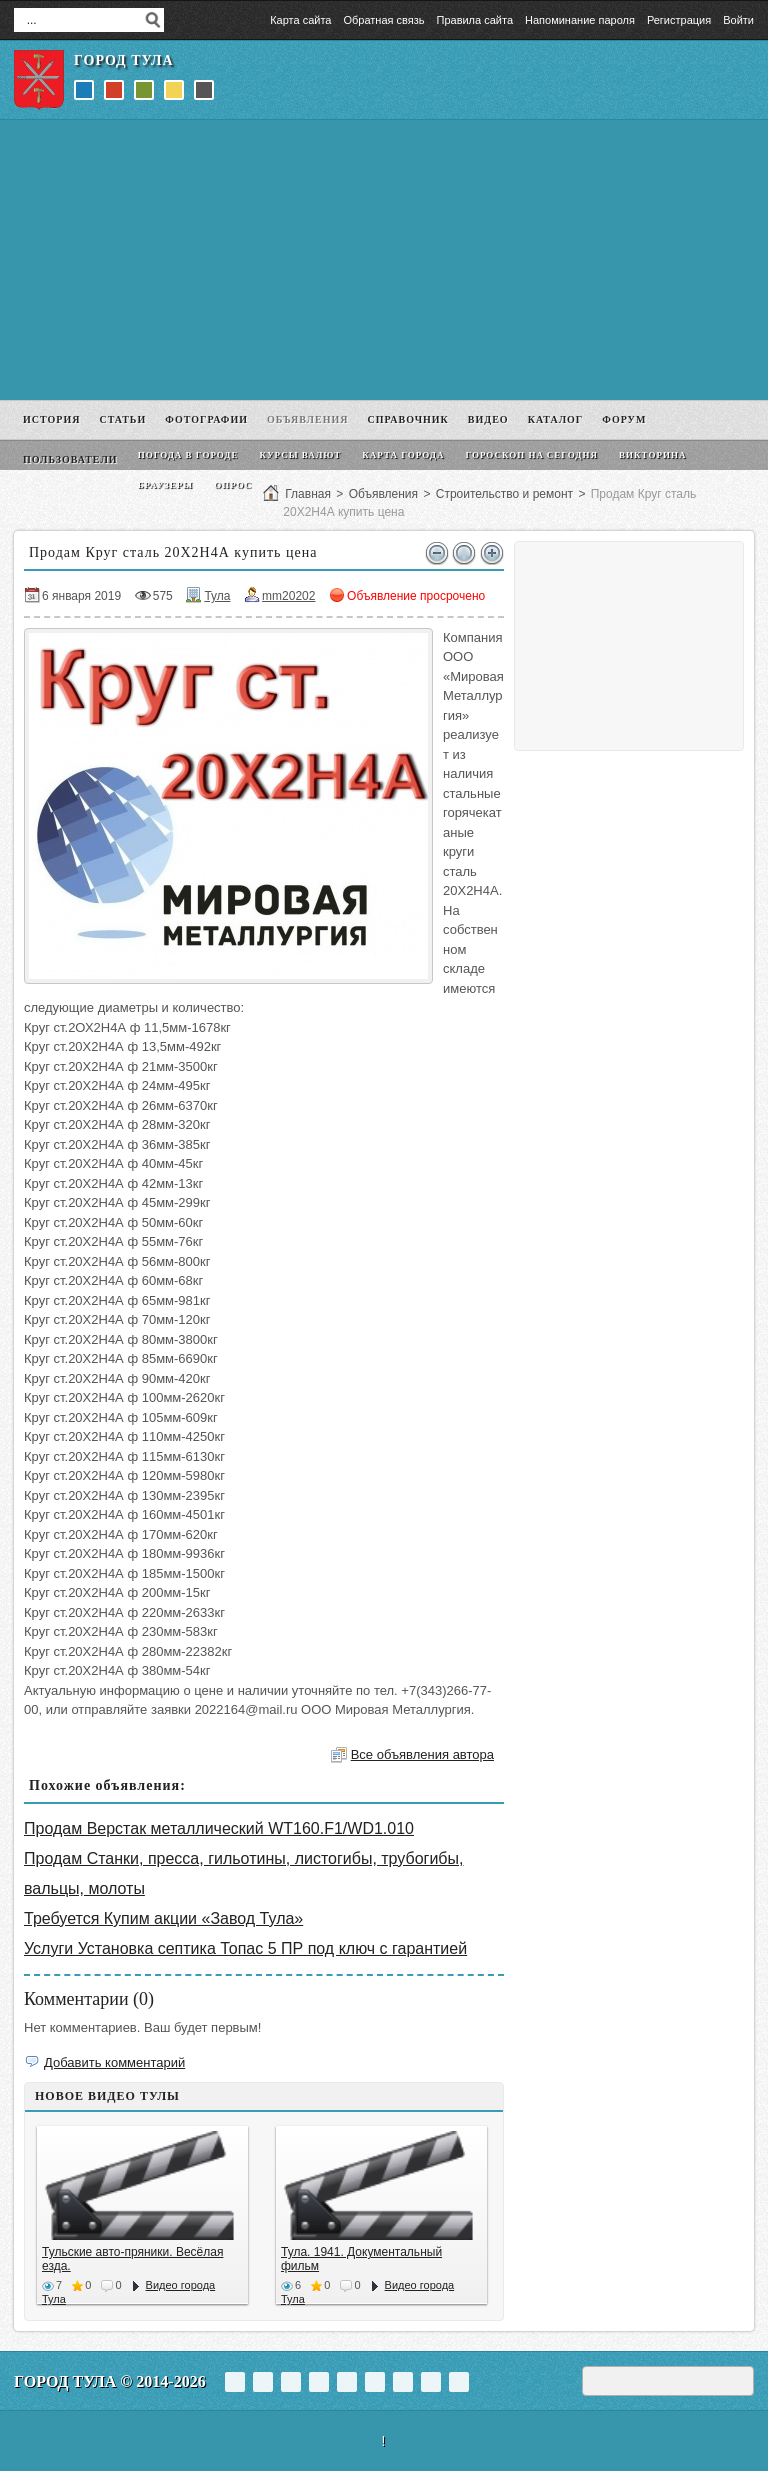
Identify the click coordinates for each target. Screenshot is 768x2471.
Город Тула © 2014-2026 (110, 2381)
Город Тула (124, 60)
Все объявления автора (422, 1754)
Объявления (383, 494)
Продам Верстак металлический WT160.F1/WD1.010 (219, 1828)
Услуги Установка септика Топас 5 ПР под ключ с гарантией (245, 1948)
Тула (217, 596)
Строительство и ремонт (504, 494)
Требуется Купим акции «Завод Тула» (163, 1918)
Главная (308, 494)
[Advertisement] (384, 260)
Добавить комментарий (114, 2062)
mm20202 (288, 596)
